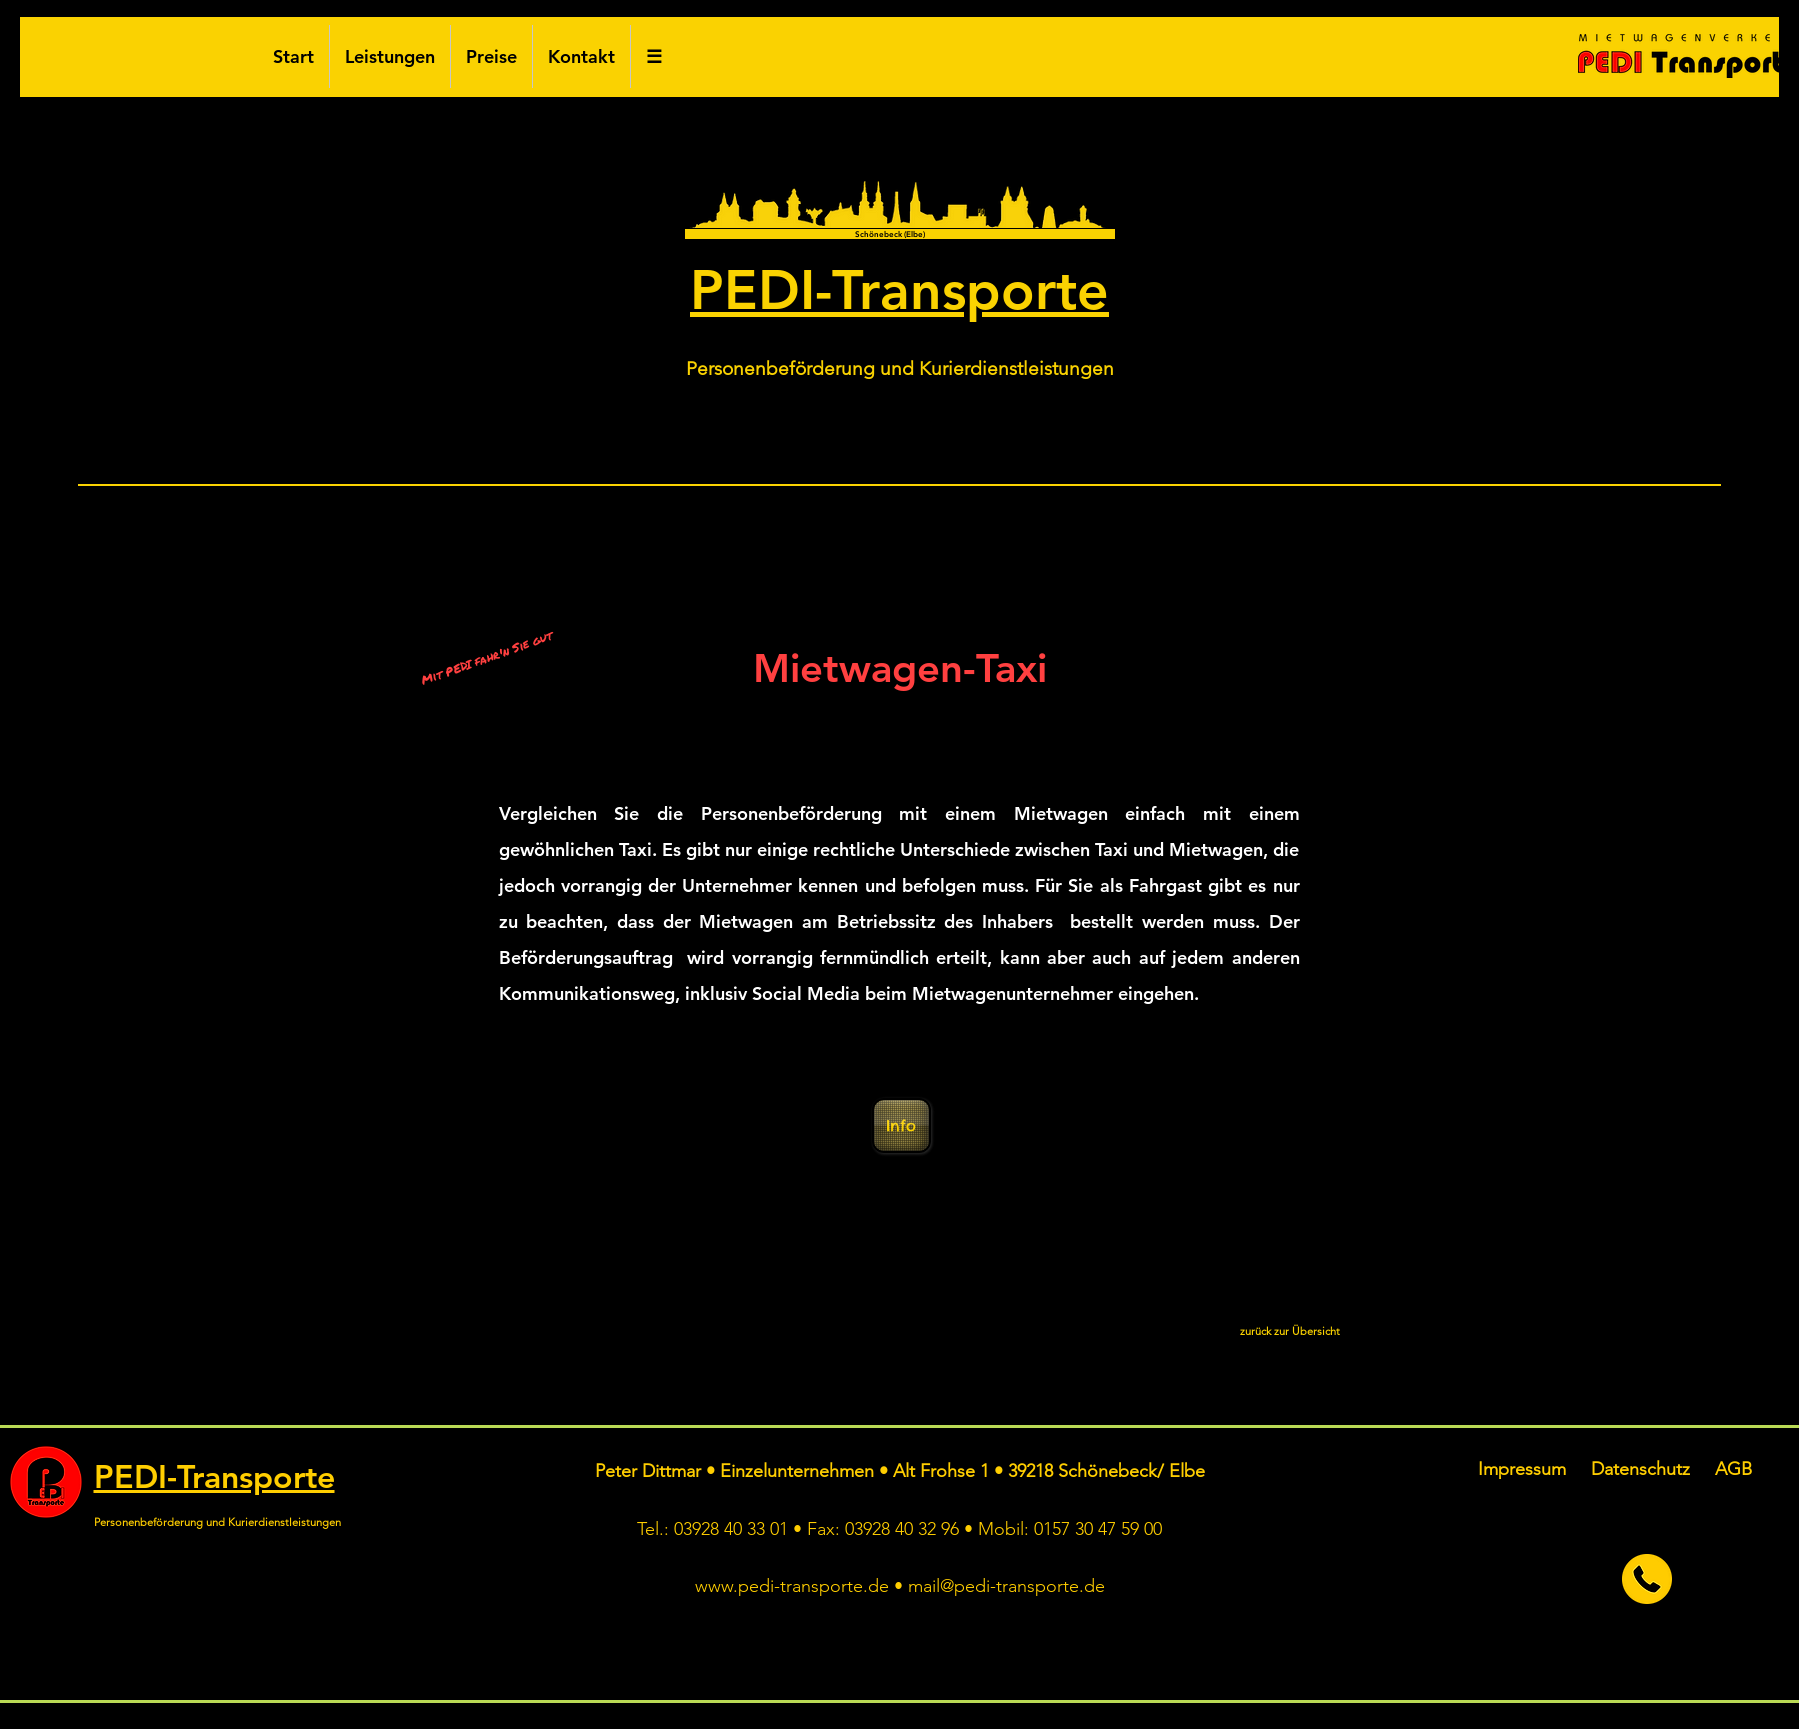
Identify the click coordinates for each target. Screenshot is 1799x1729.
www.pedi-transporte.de (792, 1586)
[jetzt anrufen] (1647, 1579)
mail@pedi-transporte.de (1006, 1586)
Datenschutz (1640, 1469)
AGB (1733, 1469)
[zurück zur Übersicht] (1290, 1331)
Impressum (1522, 1469)
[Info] (901, 1125)
